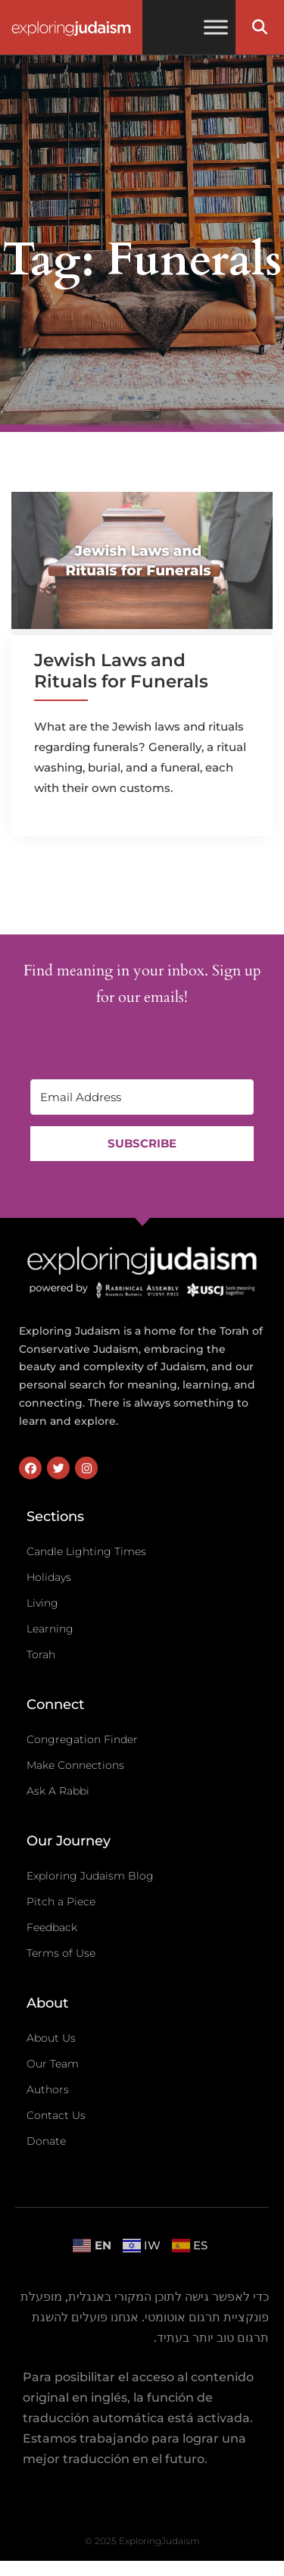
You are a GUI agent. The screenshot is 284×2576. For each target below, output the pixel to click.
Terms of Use (61, 1953)
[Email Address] (142, 1097)
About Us (51, 2038)
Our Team (53, 2064)
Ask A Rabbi (58, 1791)
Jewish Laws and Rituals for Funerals (121, 670)
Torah (41, 1654)
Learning (50, 1628)
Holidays (49, 1577)
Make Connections (75, 1765)
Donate (46, 2141)
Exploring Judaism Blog (90, 1876)
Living (42, 1603)
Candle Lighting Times (86, 1551)
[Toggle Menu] (216, 27)
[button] (260, 27)
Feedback (52, 1927)
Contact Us (56, 2115)
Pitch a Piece (61, 1901)
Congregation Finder (82, 1739)
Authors (48, 2089)
